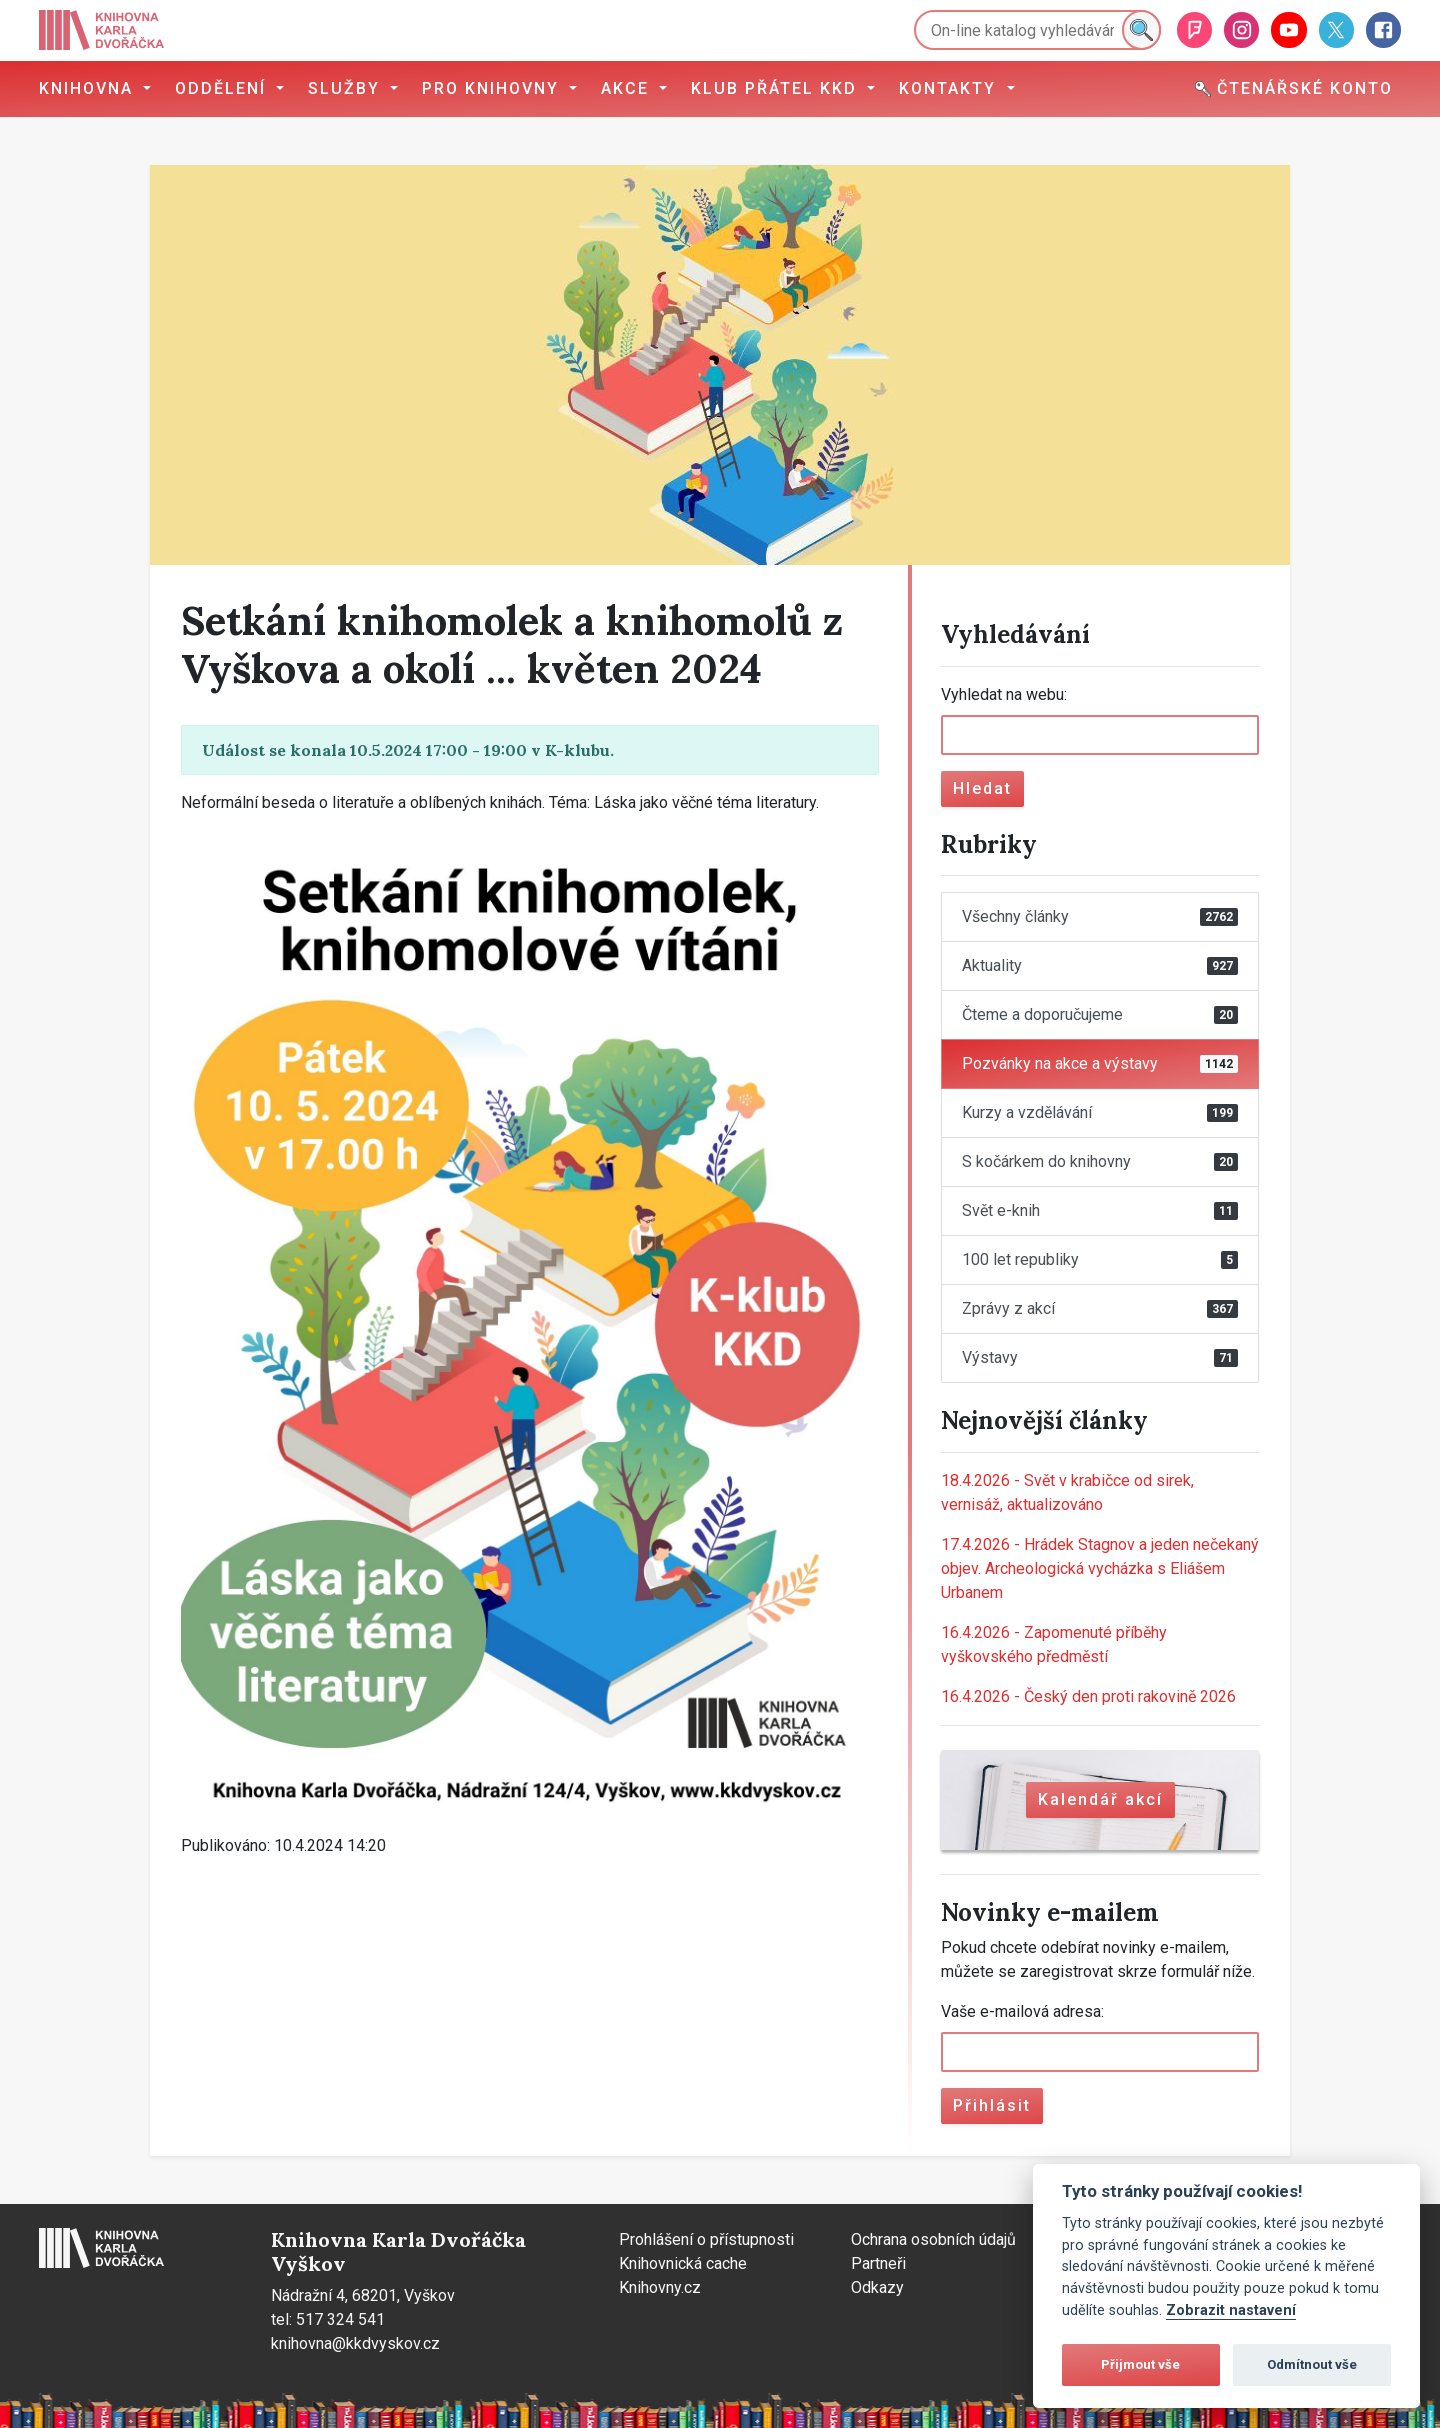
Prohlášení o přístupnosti (706, 2239)
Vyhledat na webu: (1004, 694)
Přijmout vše (1140, 2364)
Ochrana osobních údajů (933, 2239)
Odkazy (877, 2287)
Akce (628, 88)
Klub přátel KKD (777, 88)
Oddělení (223, 88)
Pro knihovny (493, 88)
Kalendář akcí (1100, 1799)
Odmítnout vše (1312, 2364)
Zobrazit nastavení (1231, 2310)
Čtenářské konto (1294, 88)
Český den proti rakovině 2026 (1088, 1696)
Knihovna (89, 88)
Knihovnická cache (683, 2263)
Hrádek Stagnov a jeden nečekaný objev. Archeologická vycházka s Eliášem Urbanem (1100, 1568)
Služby (347, 88)
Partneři (878, 2263)
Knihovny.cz (660, 2287)
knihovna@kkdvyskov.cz (355, 2343)
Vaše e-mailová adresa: (1022, 2011)
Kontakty (950, 88)
